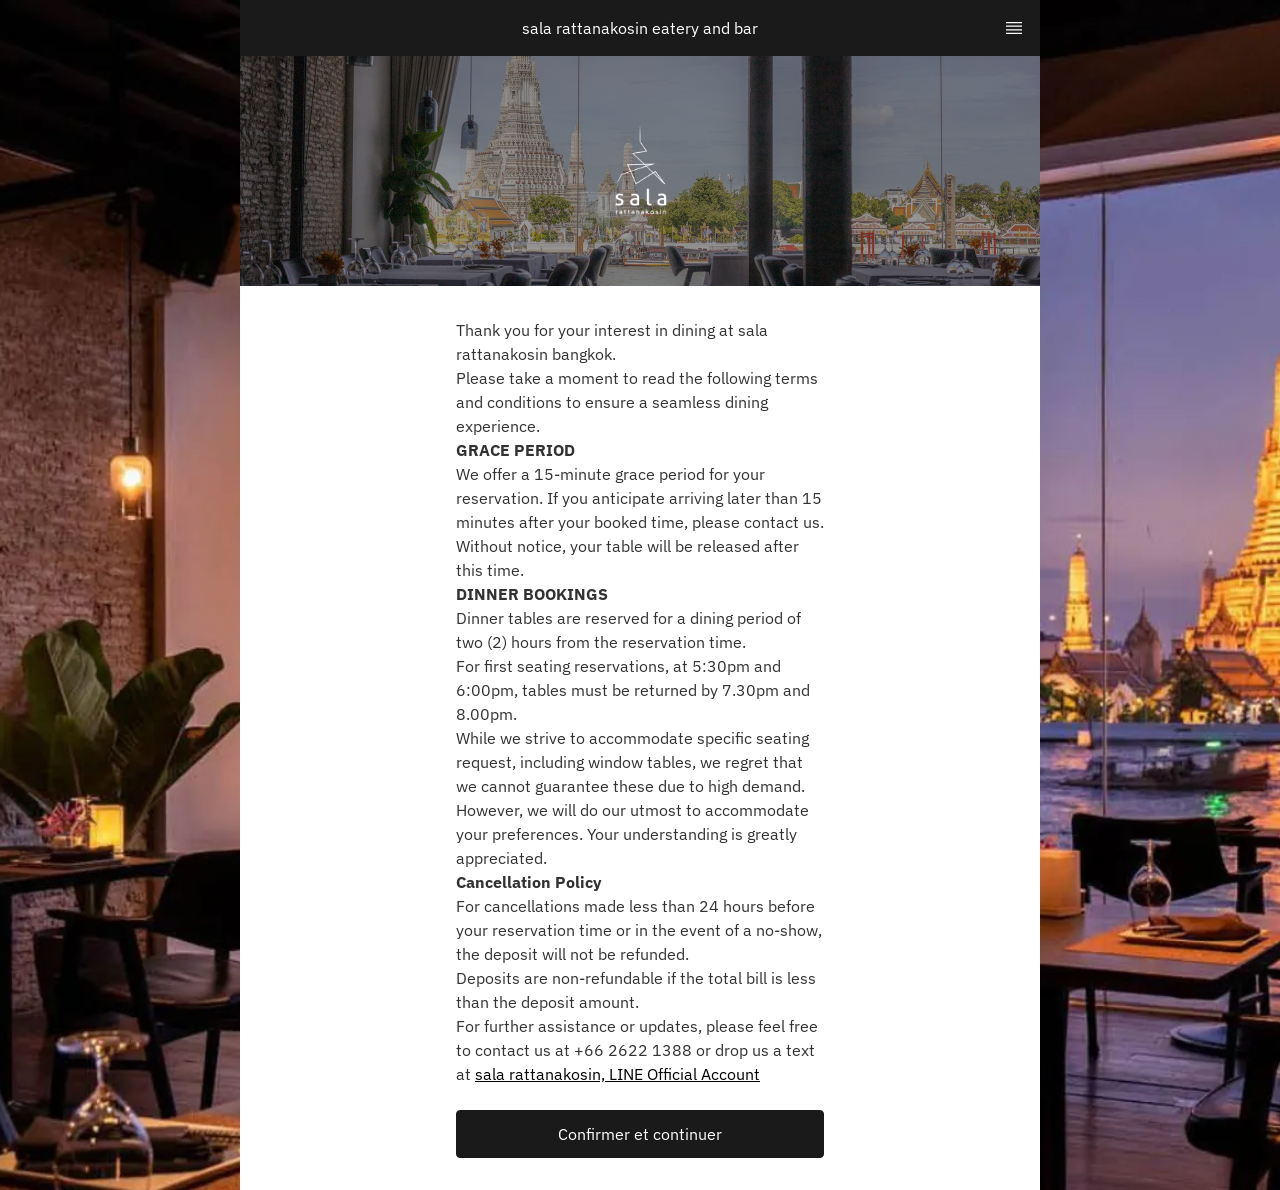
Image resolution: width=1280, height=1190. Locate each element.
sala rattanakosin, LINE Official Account (617, 1074)
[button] (640, 1134)
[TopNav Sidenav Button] (1014, 28)
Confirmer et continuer (640, 1134)
